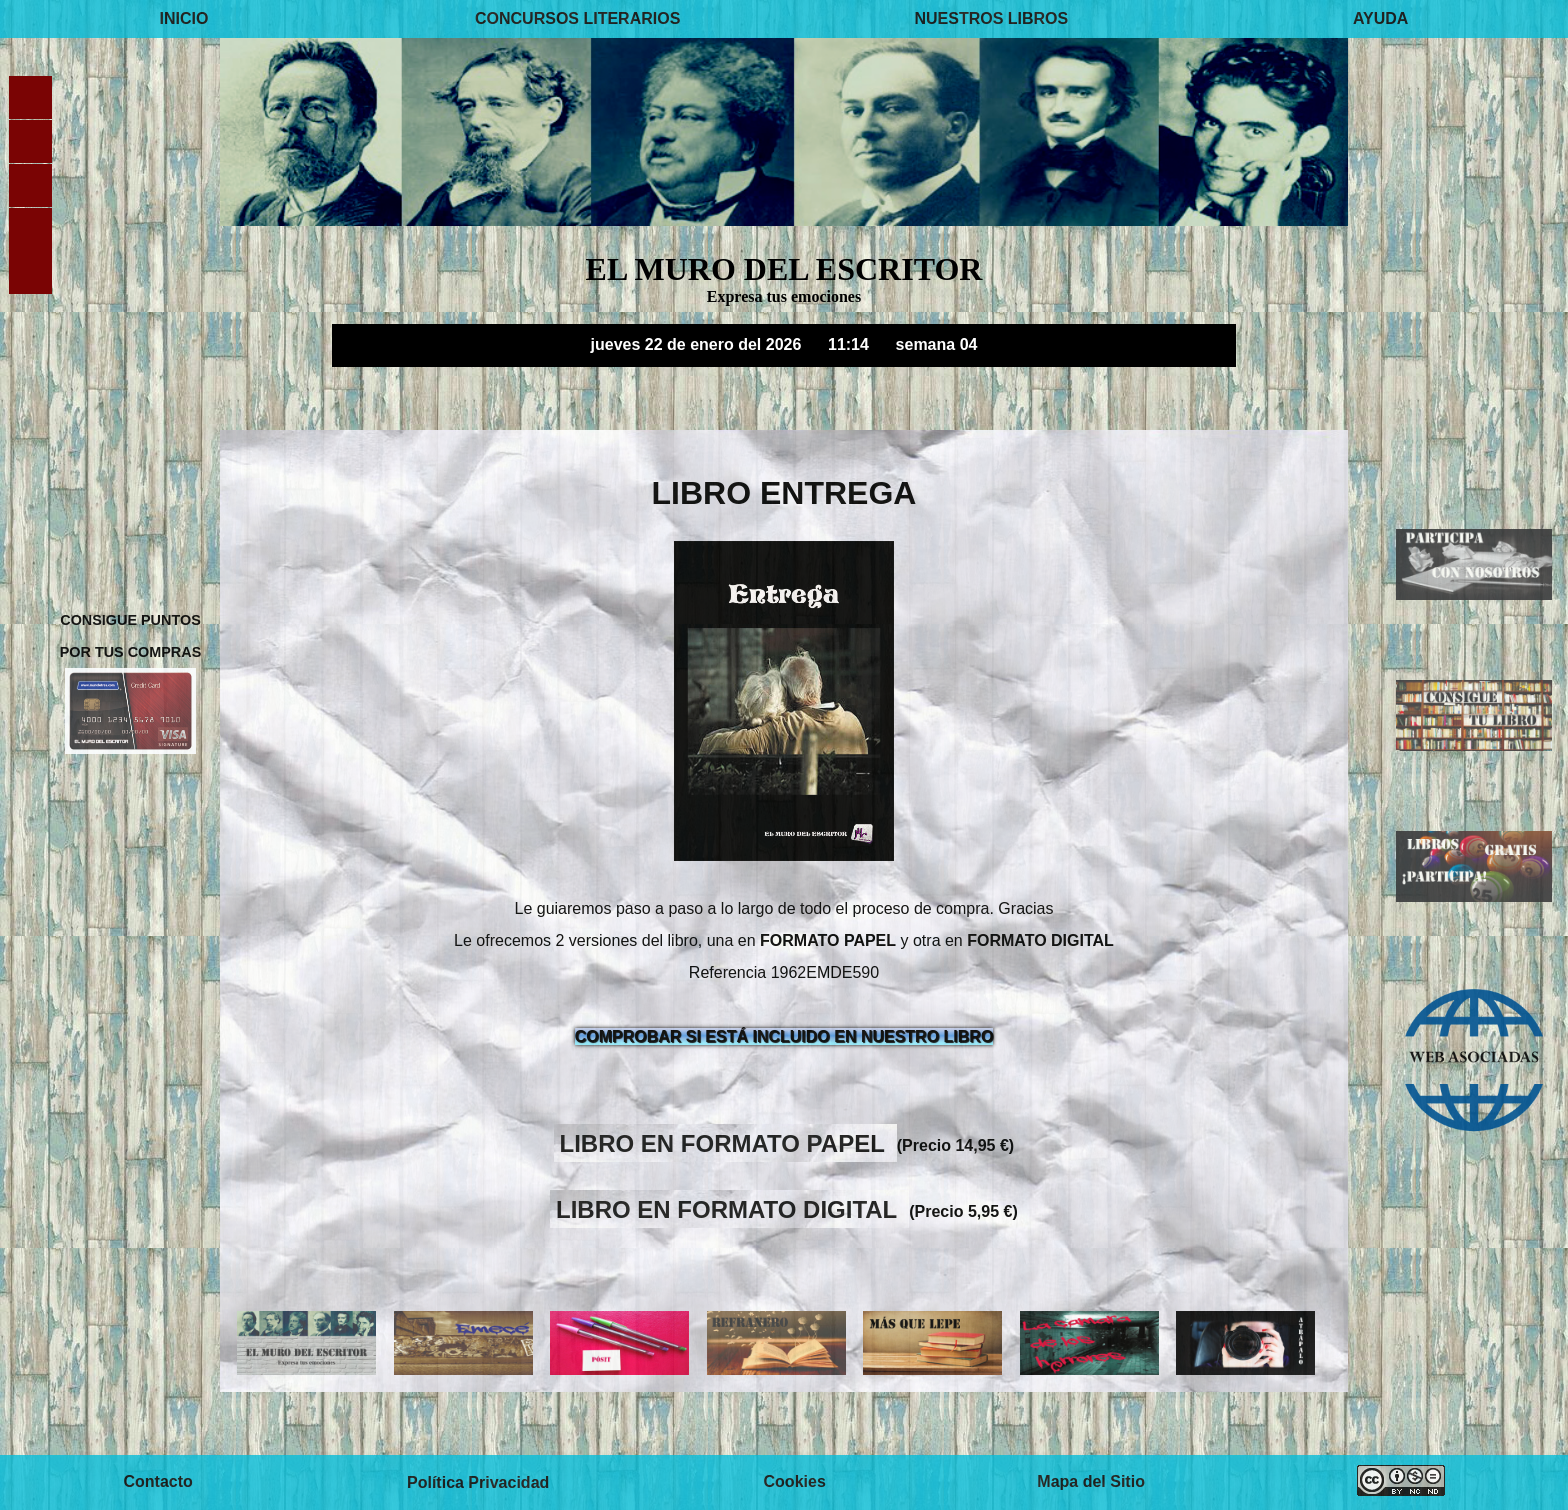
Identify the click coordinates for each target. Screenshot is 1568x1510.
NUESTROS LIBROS (991, 18)
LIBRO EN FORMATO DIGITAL (730, 1208)
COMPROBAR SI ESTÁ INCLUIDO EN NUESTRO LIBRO (784, 1036)
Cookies (795, 1482)
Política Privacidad (478, 1482)
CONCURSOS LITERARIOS (577, 18)
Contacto (157, 1482)
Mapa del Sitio (1091, 1482)
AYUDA (1380, 18)
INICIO (184, 18)
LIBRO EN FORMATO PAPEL (726, 1142)
